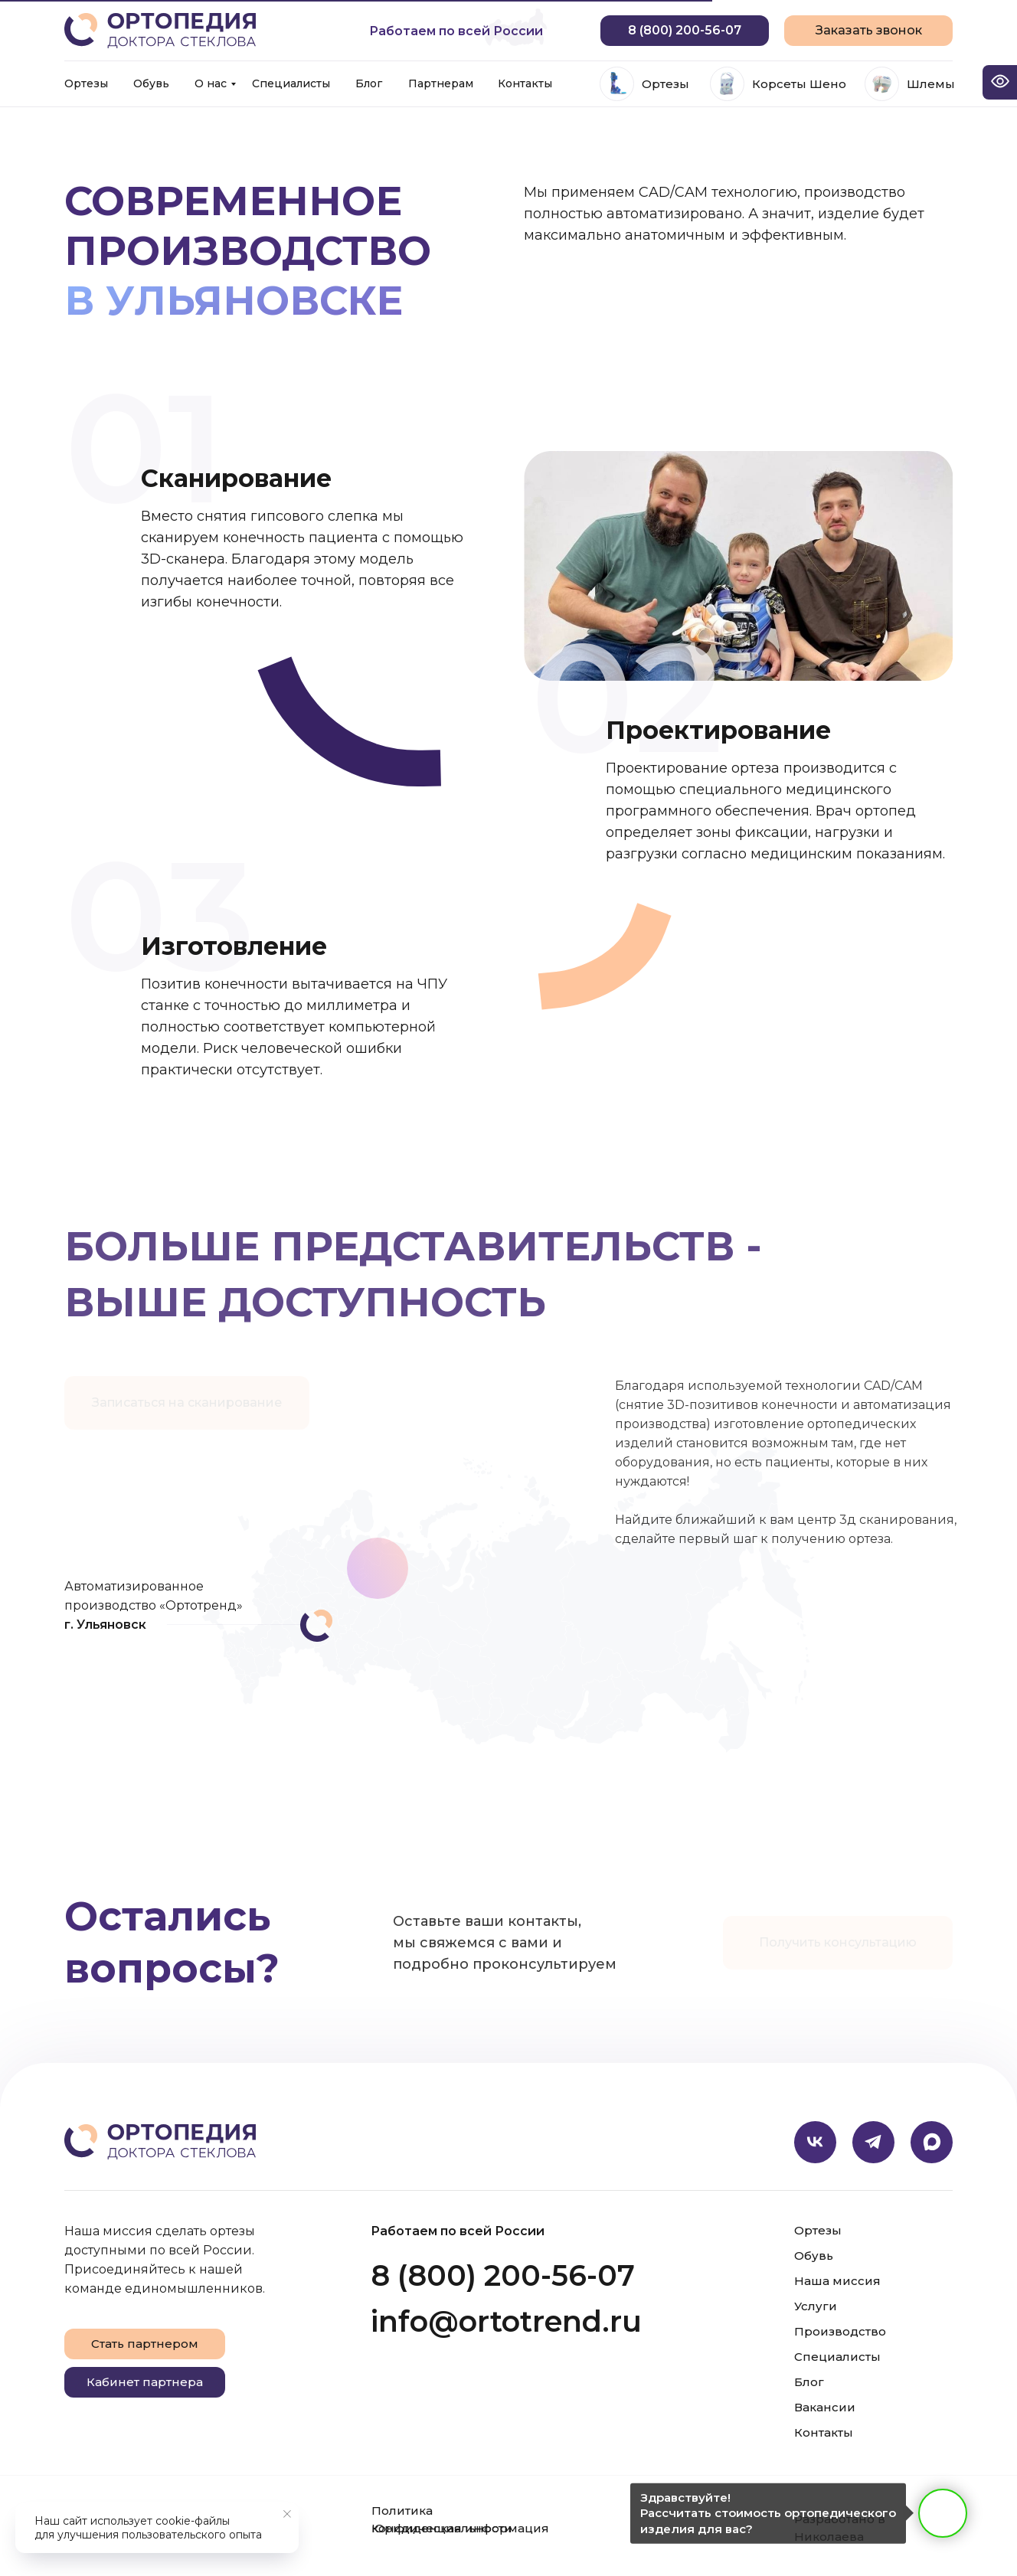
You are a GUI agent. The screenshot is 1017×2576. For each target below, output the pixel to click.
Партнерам (440, 83)
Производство (840, 2331)
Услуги (815, 2306)
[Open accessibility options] (1000, 82)
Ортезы (86, 83)
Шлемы (931, 84)
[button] (868, 30)
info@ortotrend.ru (506, 2321)
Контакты (525, 83)
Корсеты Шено (799, 84)
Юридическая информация (460, 2528)
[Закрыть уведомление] (287, 2514)
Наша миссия (837, 2281)
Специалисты (291, 83)
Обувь (151, 83)
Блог (368, 83)
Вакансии (824, 2407)
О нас (211, 83)
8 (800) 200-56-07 (503, 2275)
